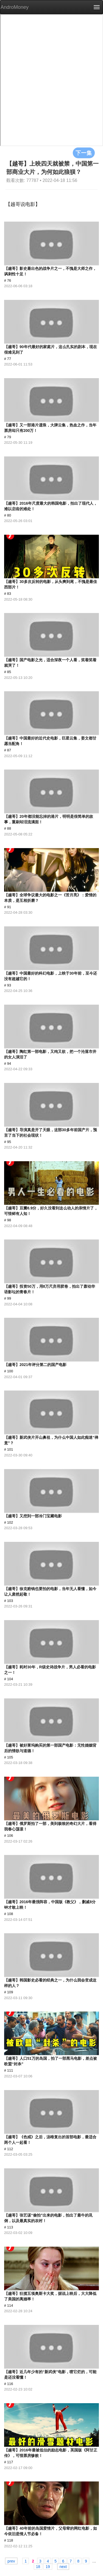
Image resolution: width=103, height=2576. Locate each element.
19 (48, 2566)
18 (38, 2566)
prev (11, 2561)
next (63, 2566)
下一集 (84, 153)
